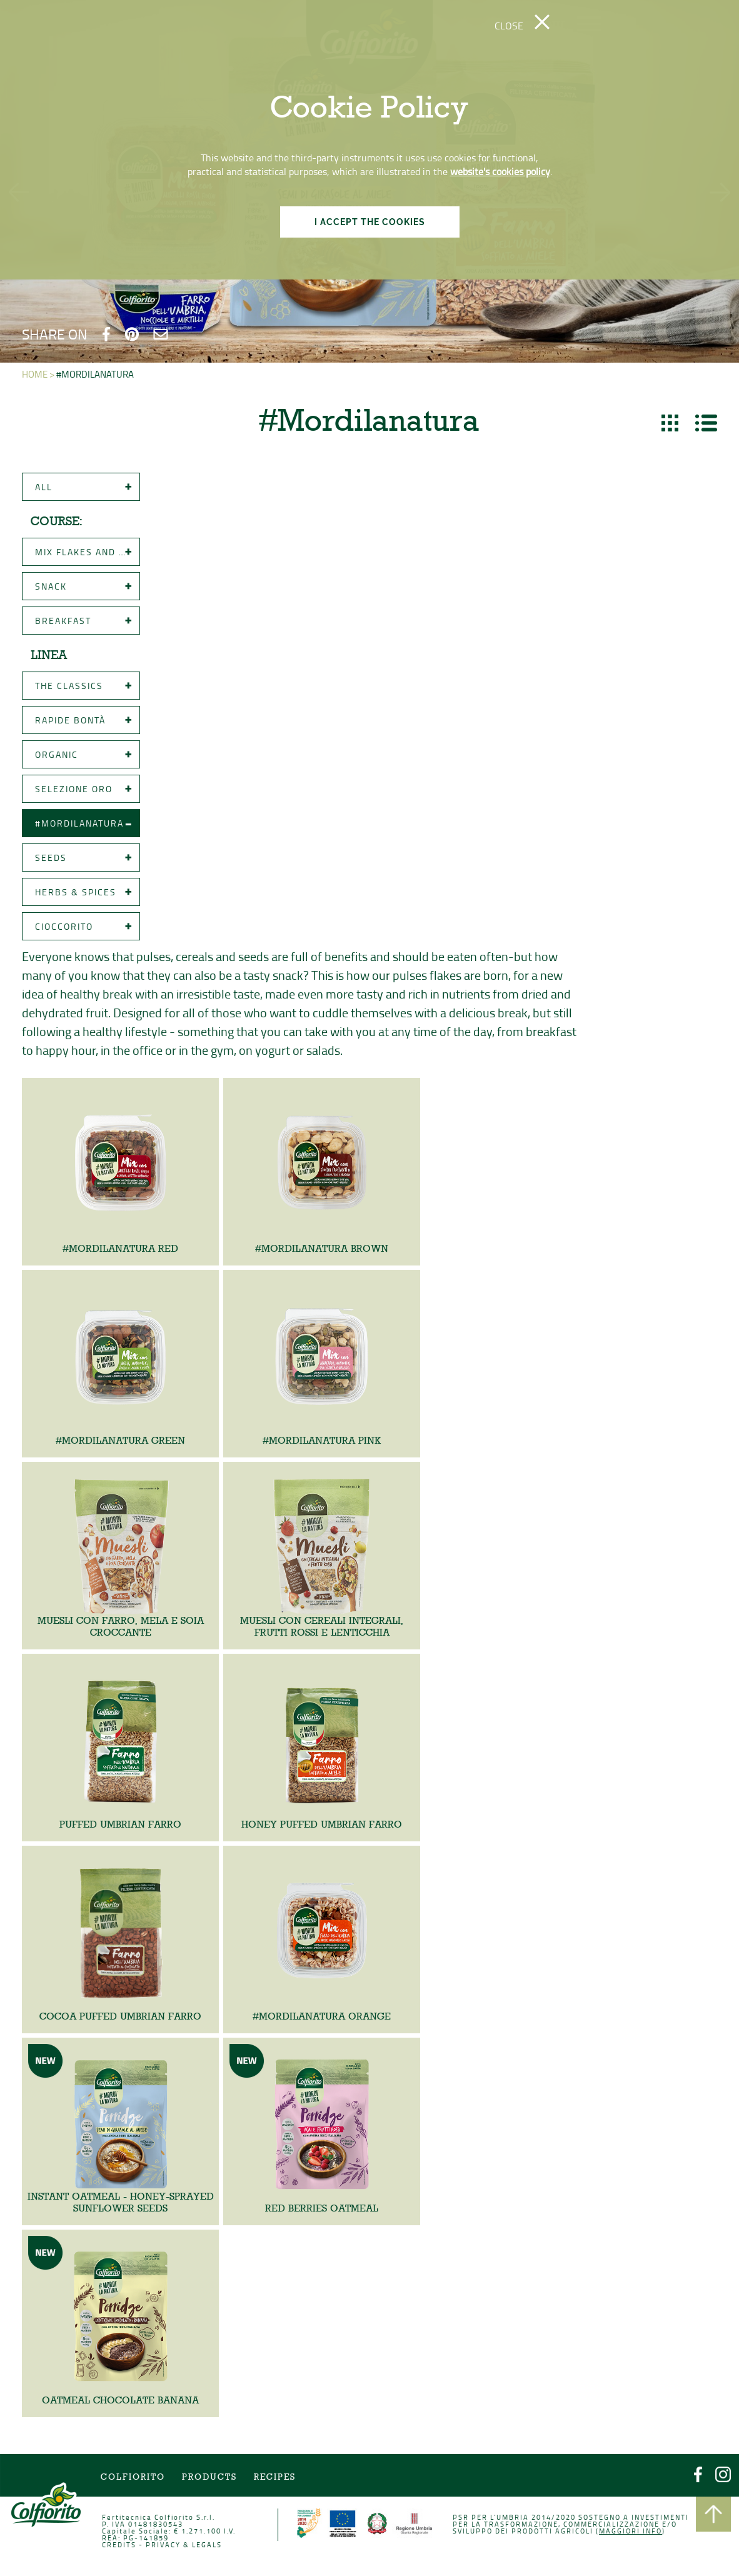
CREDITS (135, 2550)
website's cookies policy (500, 171)
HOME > (38, 374)
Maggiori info (614, 2537)
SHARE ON (55, 334)
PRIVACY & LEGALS (195, 2550)
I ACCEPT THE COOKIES (369, 222)
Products (219, 2487)
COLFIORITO (148, 2487)
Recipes (280, 2487)
